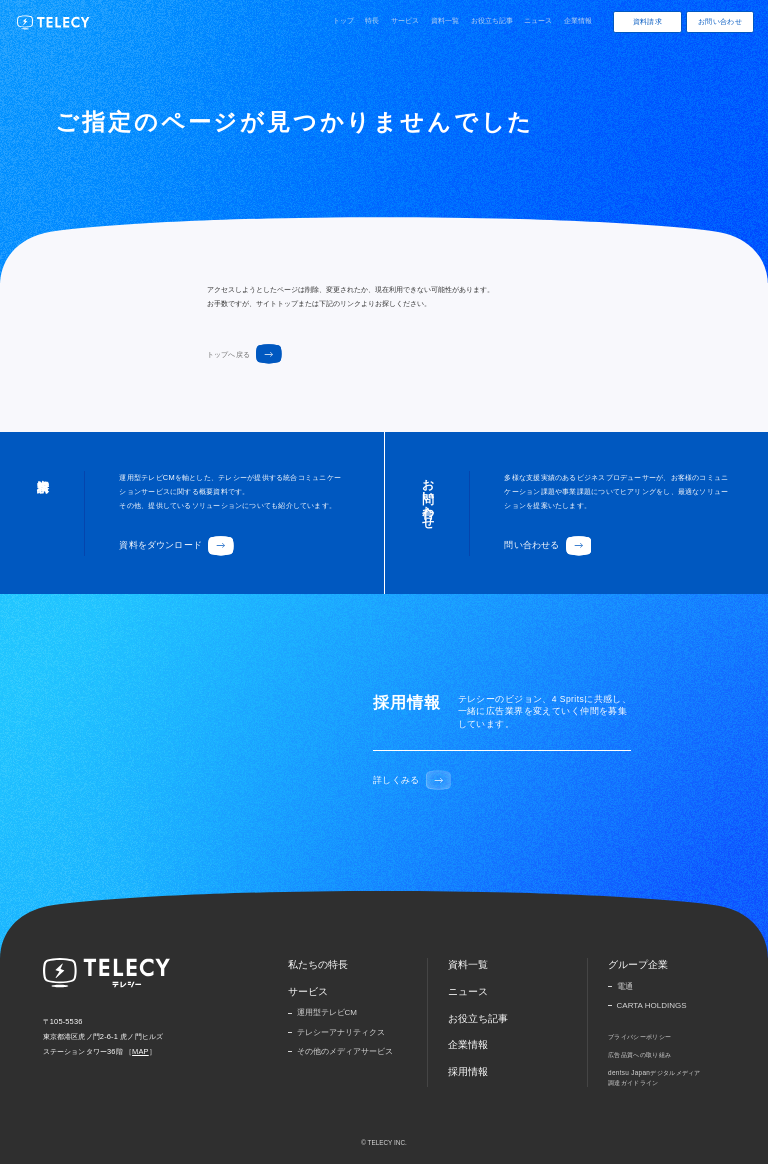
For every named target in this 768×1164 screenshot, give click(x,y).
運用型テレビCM (327, 1012)
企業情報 (578, 20)
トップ (343, 20)
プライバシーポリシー (639, 1036)
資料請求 (648, 21)
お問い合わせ (720, 21)
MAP (140, 1051)
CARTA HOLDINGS (652, 1005)
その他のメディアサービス (345, 1051)
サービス (405, 20)
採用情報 (468, 1071)
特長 (372, 20)
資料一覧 (445, 20)
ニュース (538, 20)
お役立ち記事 (492, 20)
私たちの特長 (318, 964)
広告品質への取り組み (639, 1054)
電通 (625, 986)
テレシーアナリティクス (341, 1032)
